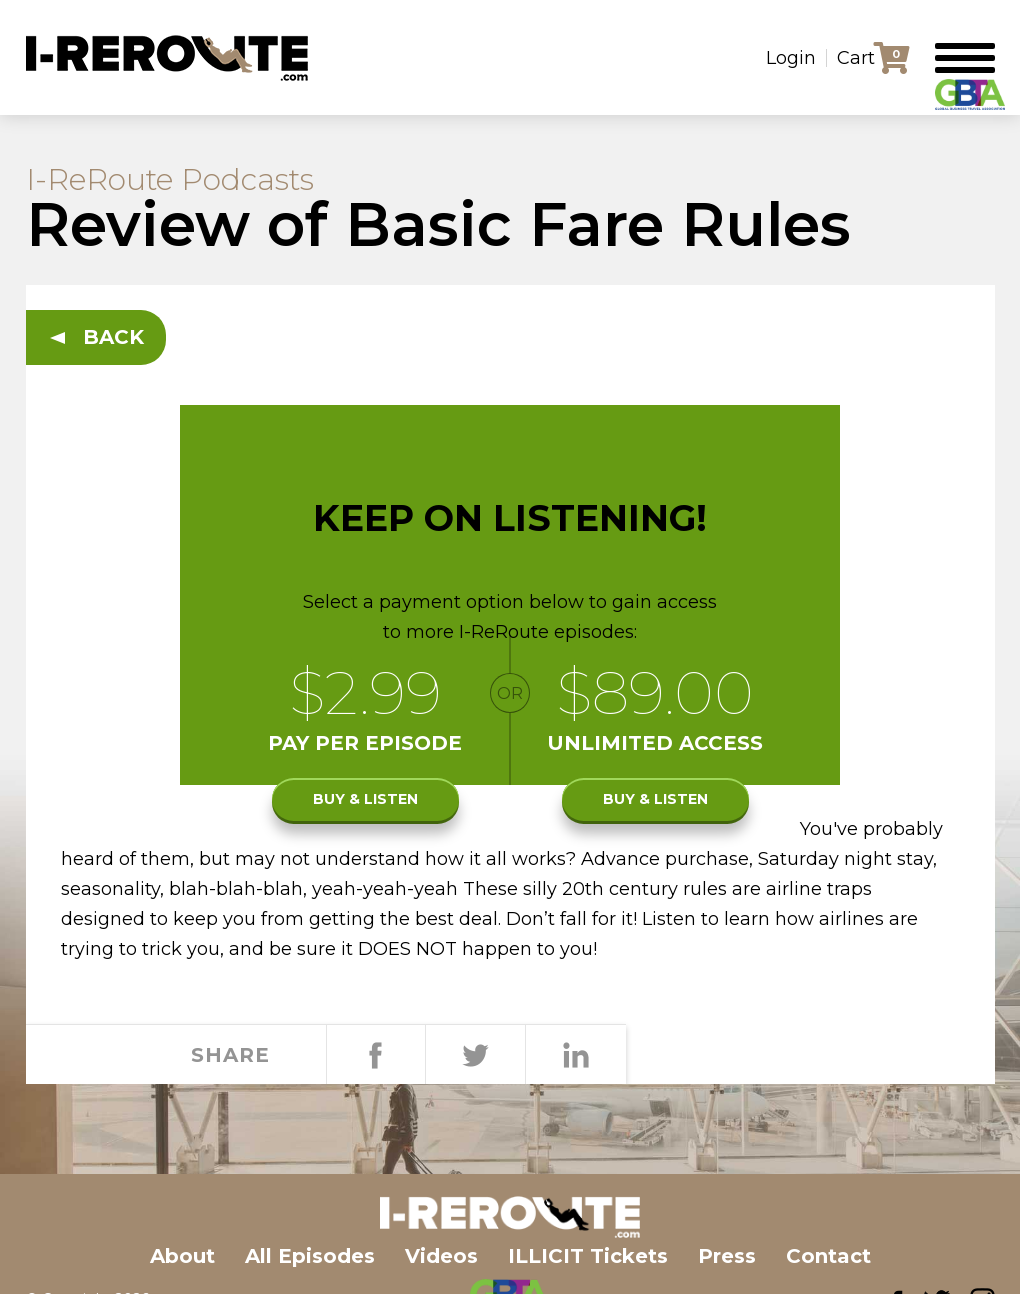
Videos (441, 1256)
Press (727, 1256)
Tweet (475, 1055)
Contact (828, 1256)
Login (791, 58)
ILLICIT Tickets (588, 1256)
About (182, 1256)
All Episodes (310, 1256)
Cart (856, 58)
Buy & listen (365, 799)
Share (376, 1055)
